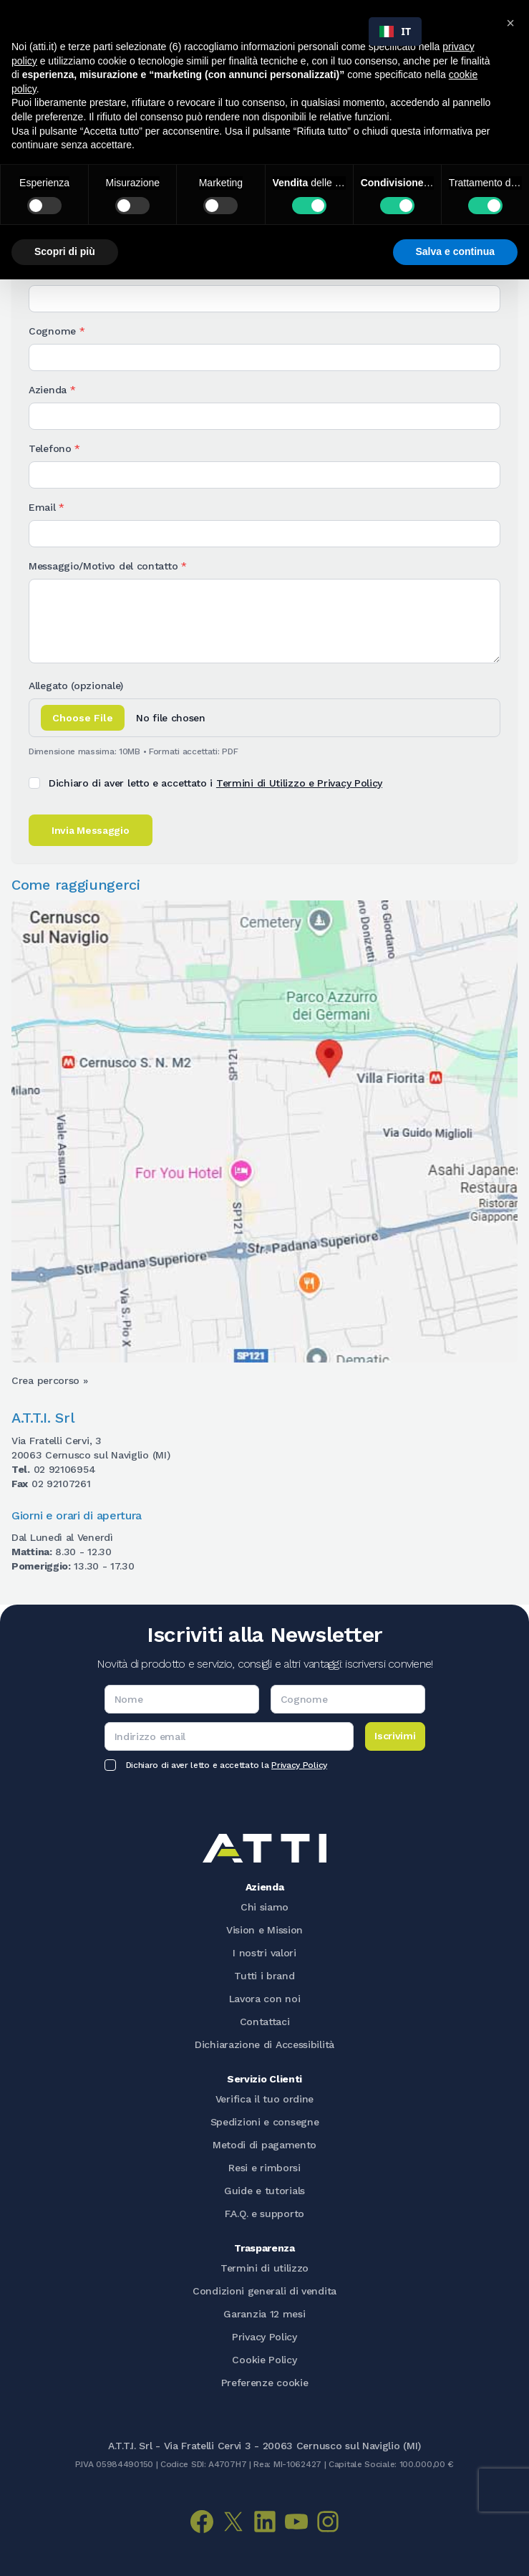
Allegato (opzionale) (76, 685)
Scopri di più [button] (64, 251)
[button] (510, 22)
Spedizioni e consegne (264, 2122)
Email (46, 507)
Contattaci (265, 2021)
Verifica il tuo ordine (264, 2099)
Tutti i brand (264, 1975)
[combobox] (395, 31)
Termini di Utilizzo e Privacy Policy (299, 783)
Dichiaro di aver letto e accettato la (226, 1765)
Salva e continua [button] (455, 251)
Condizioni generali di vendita (264, 2291)
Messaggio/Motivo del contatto (108, 566)
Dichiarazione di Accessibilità (264, 2044)
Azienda (52, 389)
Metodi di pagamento (264, 2144)
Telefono (54, 448)
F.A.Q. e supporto (264, 2213)
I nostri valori (264, 1953)
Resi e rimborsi (264, 2167)
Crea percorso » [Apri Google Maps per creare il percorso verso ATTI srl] (49, 1380)
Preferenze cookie (265, 2382)
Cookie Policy (264, 2359)
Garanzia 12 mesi (264, 2314)
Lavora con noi (265, 1998)
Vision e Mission (264, 1930)
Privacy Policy (299, 1765)
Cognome (56, 331)
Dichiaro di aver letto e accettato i (215, 783)
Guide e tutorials (264, 2190)
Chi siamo (264, 1907)
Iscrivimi (394, 1735)
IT (395, 31)
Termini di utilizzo (264, 2268)
